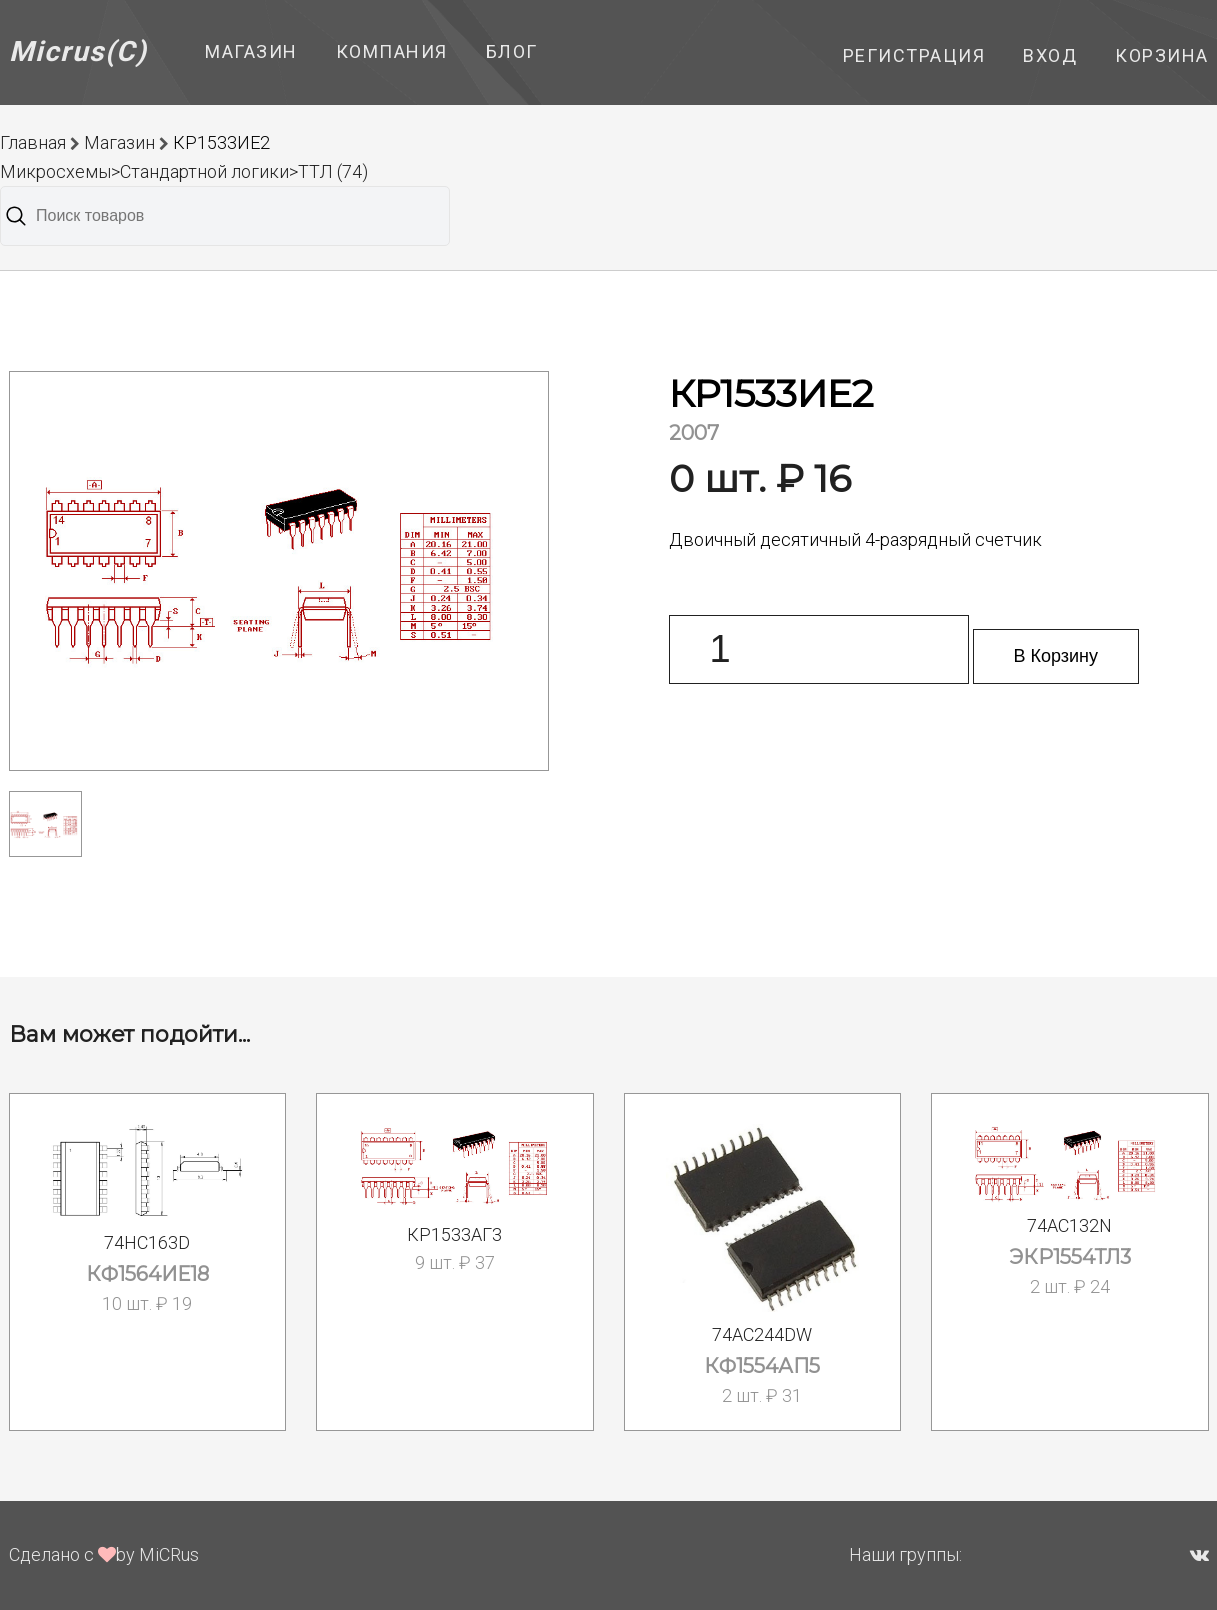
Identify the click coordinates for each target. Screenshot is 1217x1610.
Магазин (251, 51)
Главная (33, 142)
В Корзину (1056, 656)
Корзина (1162, 55)
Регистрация (914, 55)
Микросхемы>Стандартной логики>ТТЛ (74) (184, 171)
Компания (392, 51)
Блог (512, 51)
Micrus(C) (78, 51)
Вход (1050, 55)
